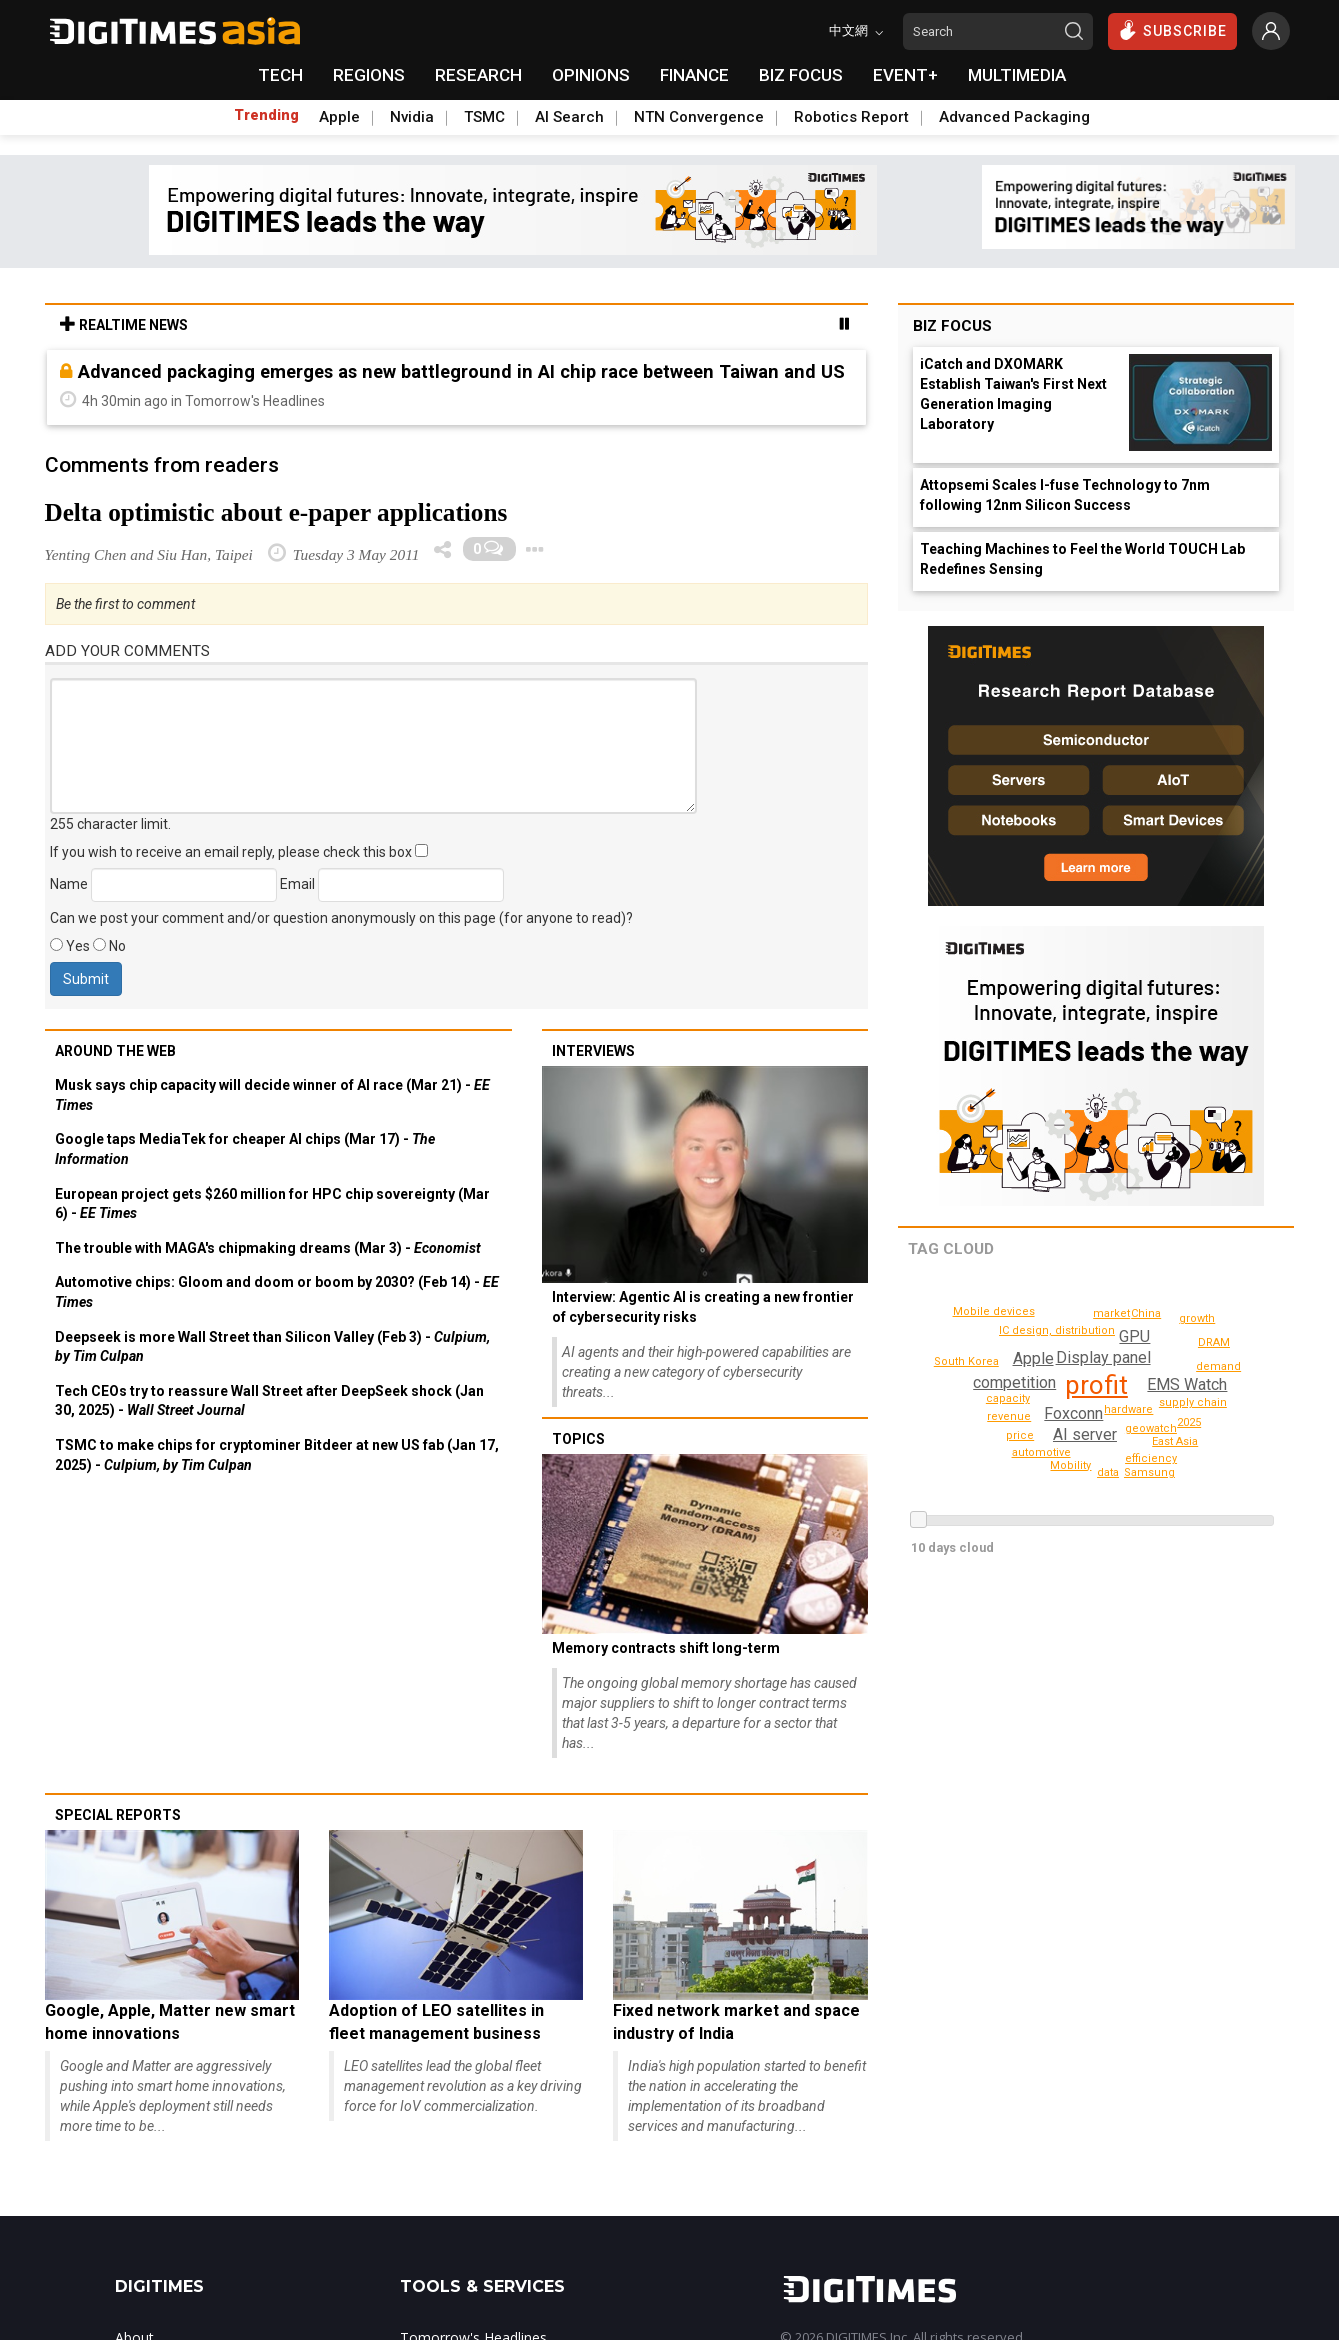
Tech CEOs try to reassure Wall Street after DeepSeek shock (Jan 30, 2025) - (269, 1401)
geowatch (1153, 1428)
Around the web (115, 1051)
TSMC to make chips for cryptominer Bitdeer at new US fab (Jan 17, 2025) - (277, 1455)
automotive (1042, 1452)
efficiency (1154, 1458)
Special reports (118, 1815)
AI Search (569, 117)
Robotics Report (851, 117)
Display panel (1102, 1357)
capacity (1009, 1398)
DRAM (1214, 1342)
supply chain (1196, 1402)
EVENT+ (905, 75)
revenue (1012, 1416)
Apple (339, 117)
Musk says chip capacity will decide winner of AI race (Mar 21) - (272, 1095)
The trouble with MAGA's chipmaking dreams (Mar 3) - (268, 1248)
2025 (1146, 1313)
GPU (1134, 1336)
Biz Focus (952, 326)
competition (1014, 1382)
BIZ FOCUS (801, 75)
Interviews (593, 1051)
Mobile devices (997, 1311)
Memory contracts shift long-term (666, 1648)
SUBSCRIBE (1172, 30)
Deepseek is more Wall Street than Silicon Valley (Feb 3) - (272, 1347)
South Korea (968, 1361)
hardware (1130, 1409)
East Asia (1175, 1441)
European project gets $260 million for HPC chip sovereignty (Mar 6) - (272, 1204)
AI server (1087, 1434)
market (1112, 1313)
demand (1221, 1366)
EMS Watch (1186, 1384)
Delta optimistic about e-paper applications (276, 512)
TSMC (484, 117)
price (1022, 1435)
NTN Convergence (699, 117)
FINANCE (694, 75)
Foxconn (1072, 1413)
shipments (1258, 1382)
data (990, 1335)
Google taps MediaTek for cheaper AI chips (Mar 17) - (245, 1149)
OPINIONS (591, 75)
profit (1096, 1385)
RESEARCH (478, 75)
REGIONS (369, 75)
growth (1109, 1472)
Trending (266, 115)
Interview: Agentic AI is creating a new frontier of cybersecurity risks (703, 1307)
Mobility (1071, 1465)
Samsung (1199, 1318)
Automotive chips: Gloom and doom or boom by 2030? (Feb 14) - (277, 1292)
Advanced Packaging (1014, 117)
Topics (578, 1439)
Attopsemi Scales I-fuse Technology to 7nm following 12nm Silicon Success (1065, 495)
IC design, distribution (1061, 1330)
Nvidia (412, 117)
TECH (280, 75)
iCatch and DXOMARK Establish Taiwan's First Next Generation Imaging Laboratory (1013, 394)
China (1190, 1422)
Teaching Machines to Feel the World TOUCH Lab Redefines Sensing (1082, 559)
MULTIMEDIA (1017, 75)
